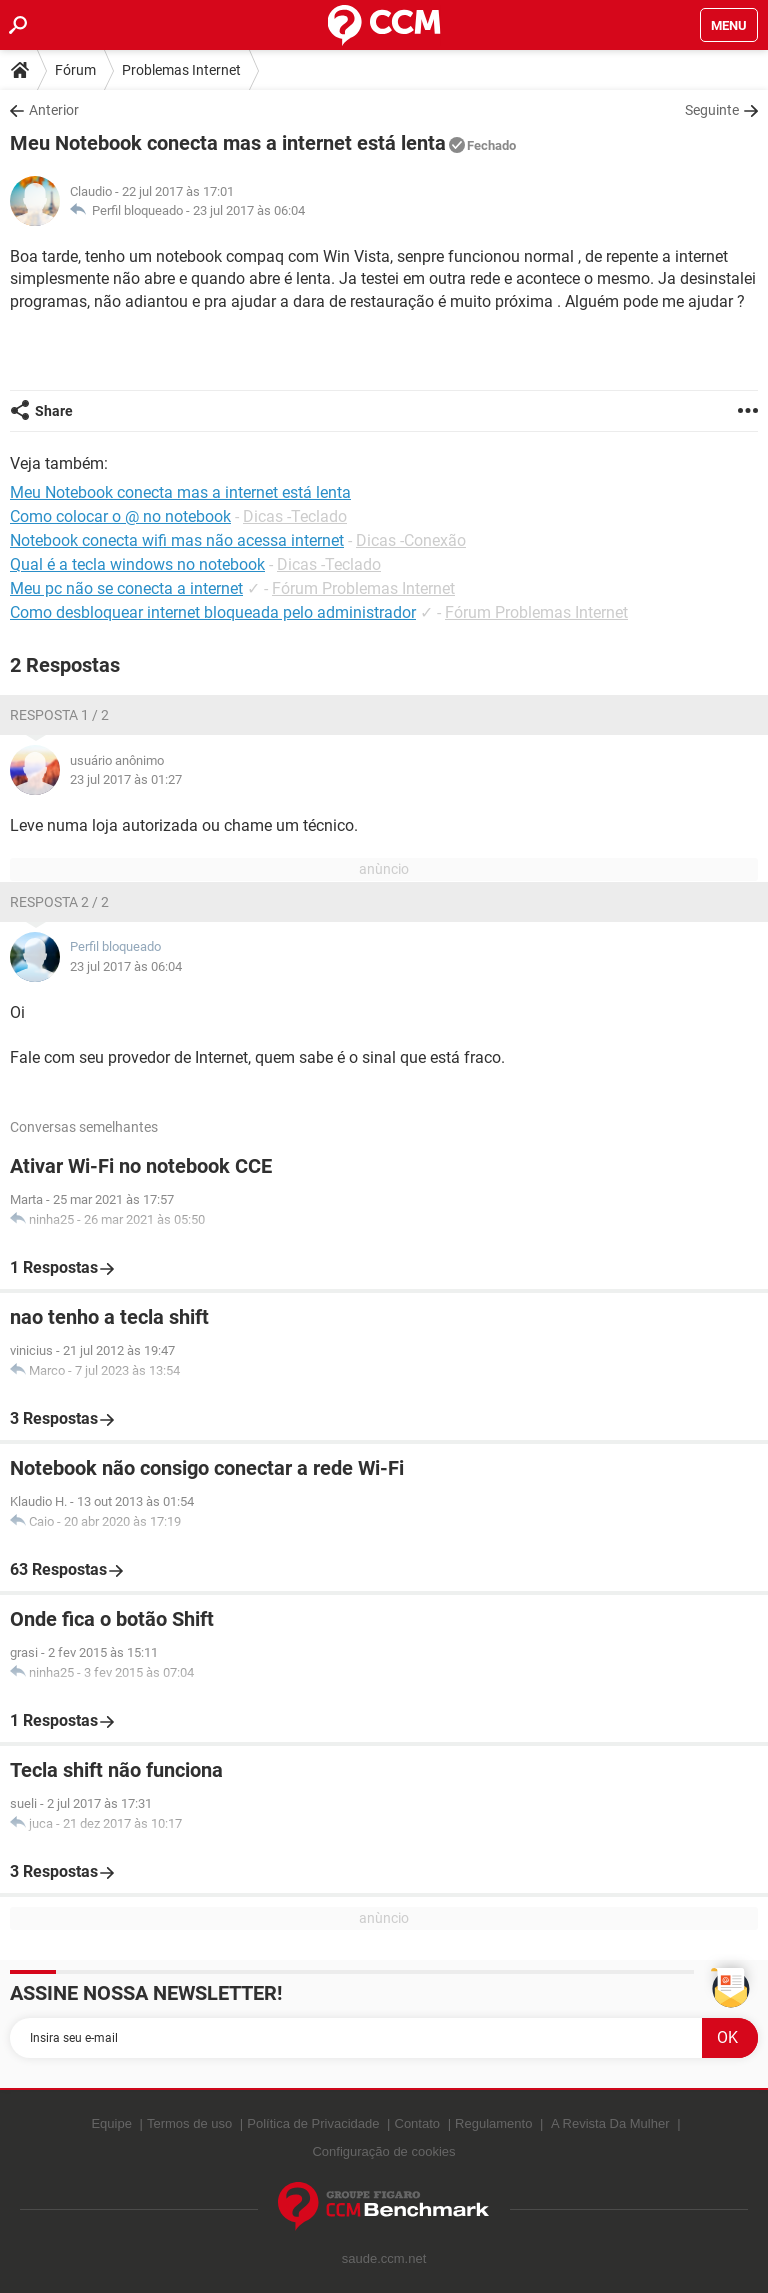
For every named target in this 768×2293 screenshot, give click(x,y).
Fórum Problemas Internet (363, 588)
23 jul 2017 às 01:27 (126, 779)
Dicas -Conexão (411, 540)
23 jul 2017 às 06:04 (249, 210)
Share (54, 411)
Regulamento (493, 2123)
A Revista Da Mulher (610, 2123)
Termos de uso (189, 2123)
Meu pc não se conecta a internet (126, 588)
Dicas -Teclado (295, 516)
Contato (418, 2123)
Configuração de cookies (383, 2151)
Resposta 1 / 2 (59, 715)
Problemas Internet (181, 70)
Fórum (75, 70)
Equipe (111, 2123)
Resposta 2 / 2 (59, 902)
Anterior (54, 110)
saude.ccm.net (384, 2258)
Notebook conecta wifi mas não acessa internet (177, 540)
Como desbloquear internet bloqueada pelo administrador (213, 612)
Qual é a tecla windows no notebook (137, 564)
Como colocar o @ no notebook (120, 516)
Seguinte (712, 110)
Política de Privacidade (313, 2123)
